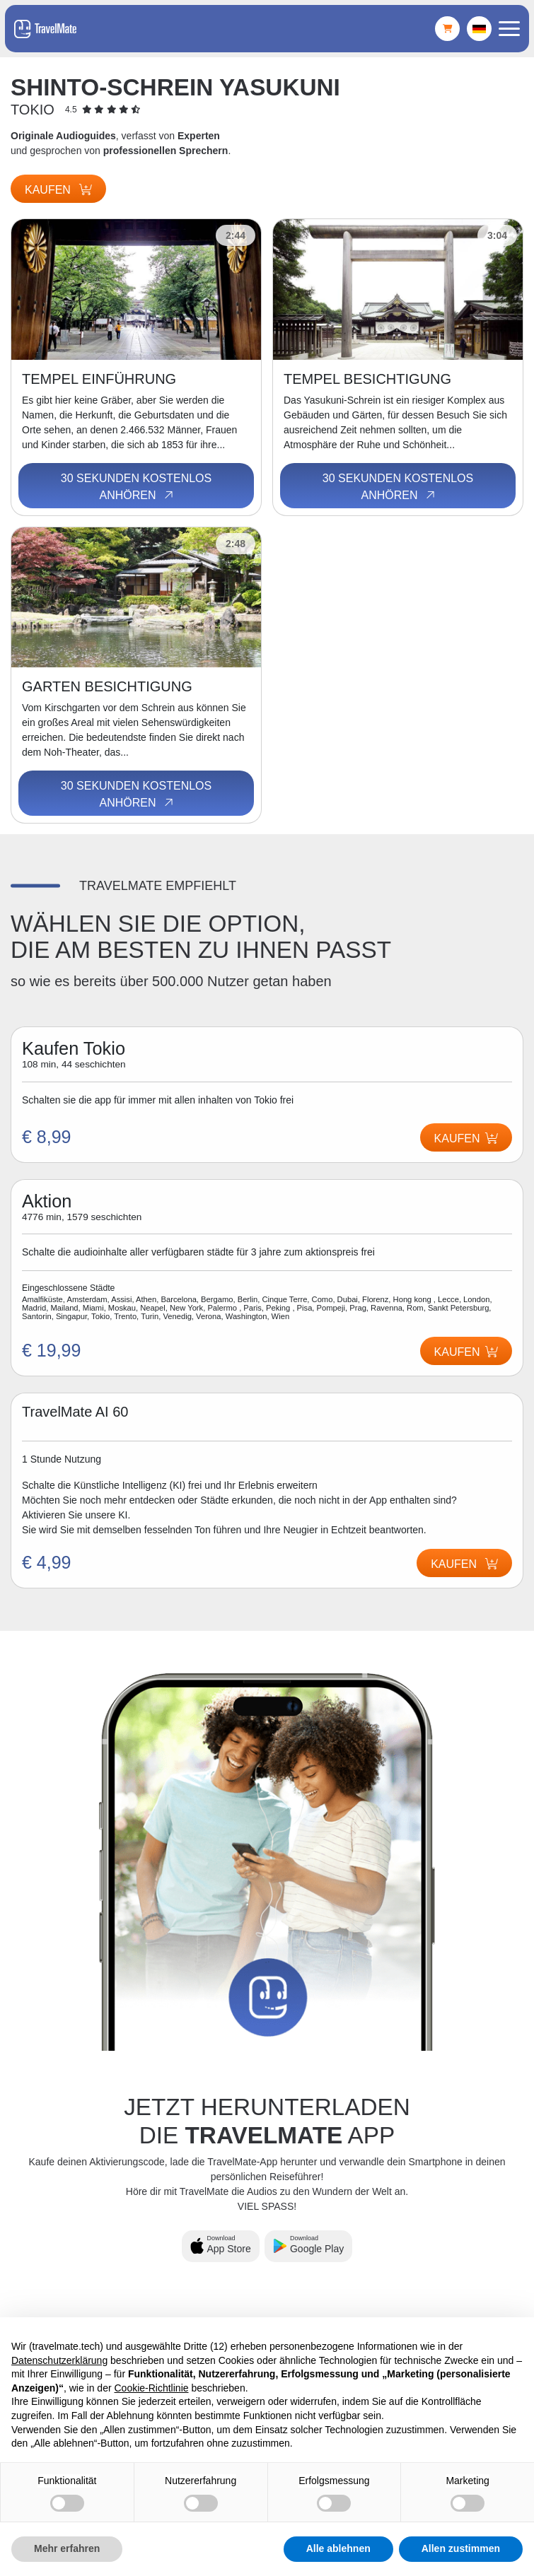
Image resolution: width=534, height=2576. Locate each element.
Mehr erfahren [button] (67, 2548)
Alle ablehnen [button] (338, 2548)
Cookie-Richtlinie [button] (151, 2388)
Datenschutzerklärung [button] (59, 2360)
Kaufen (58, 190)
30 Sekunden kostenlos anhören (136, 487)
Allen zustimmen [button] (461, 2548)
